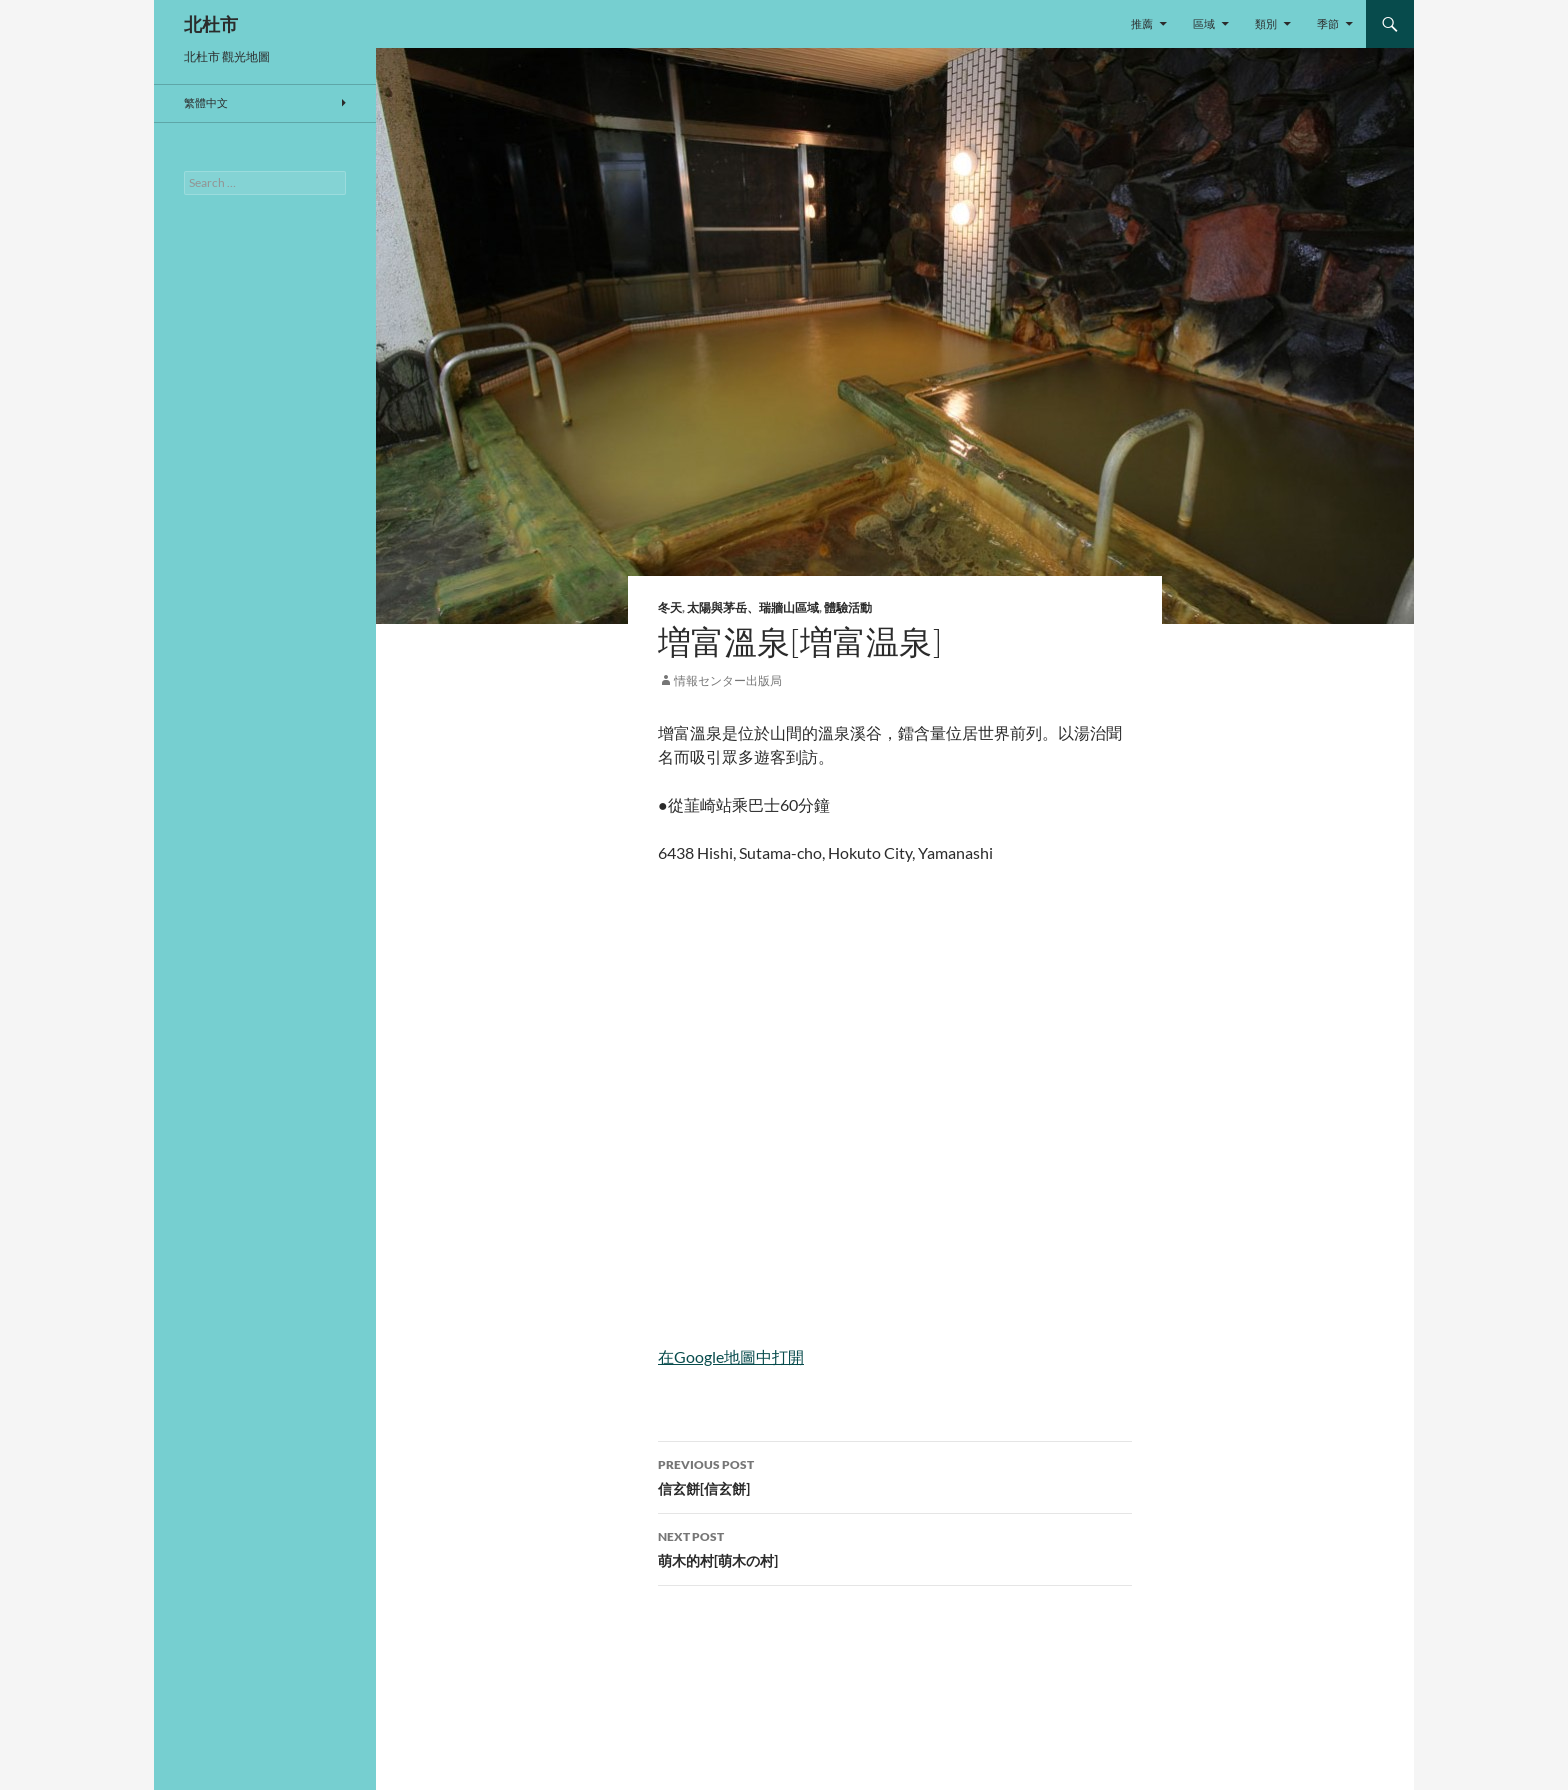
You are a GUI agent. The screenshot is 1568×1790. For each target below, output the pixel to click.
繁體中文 (206, 102)
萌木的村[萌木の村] (895, 1547)
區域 (1204, 23)
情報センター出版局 (728, 680)
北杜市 (211, 24)
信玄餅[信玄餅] (895, 1475)
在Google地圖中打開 (731, 1356)
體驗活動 (848, 607)
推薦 (1142, 23)
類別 (1266, 23)
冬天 (670, 607)
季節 (1328, 23)
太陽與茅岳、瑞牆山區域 (753, 607)
